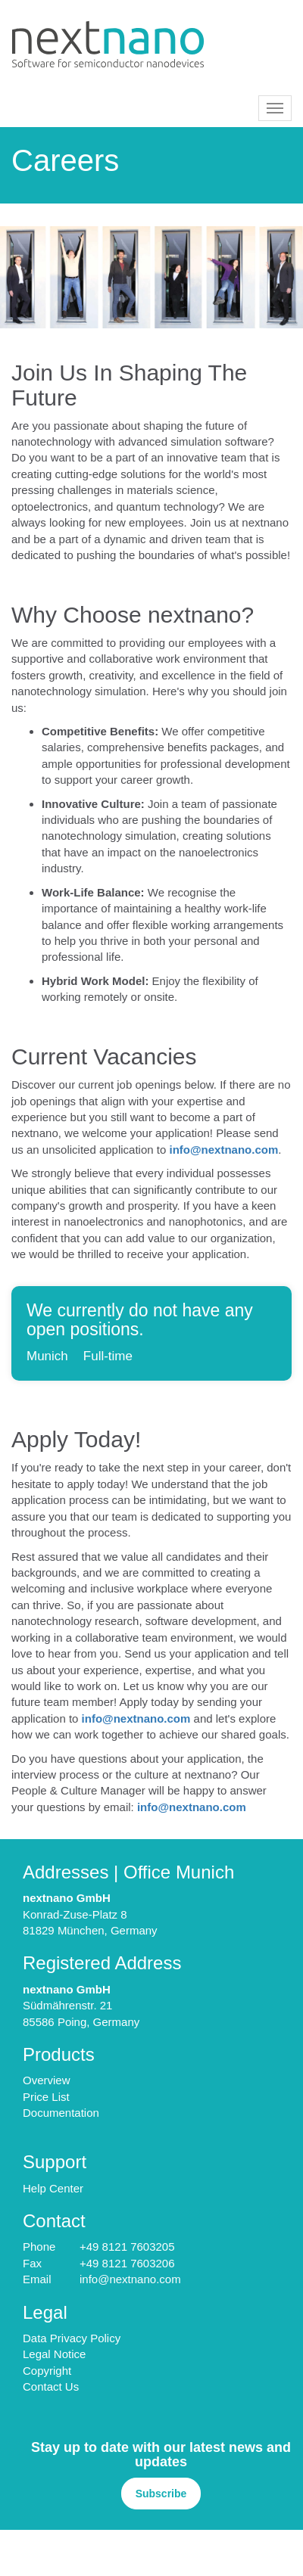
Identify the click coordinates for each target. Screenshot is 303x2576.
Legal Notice (54, 2354)
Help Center (53, 2188)
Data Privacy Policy (71, 2338)
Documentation (61, 2112)
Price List (46, 2096)
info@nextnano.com (223, 1149)
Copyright (47, 2370)
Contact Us (51, 2386)
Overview (46, 2080)
